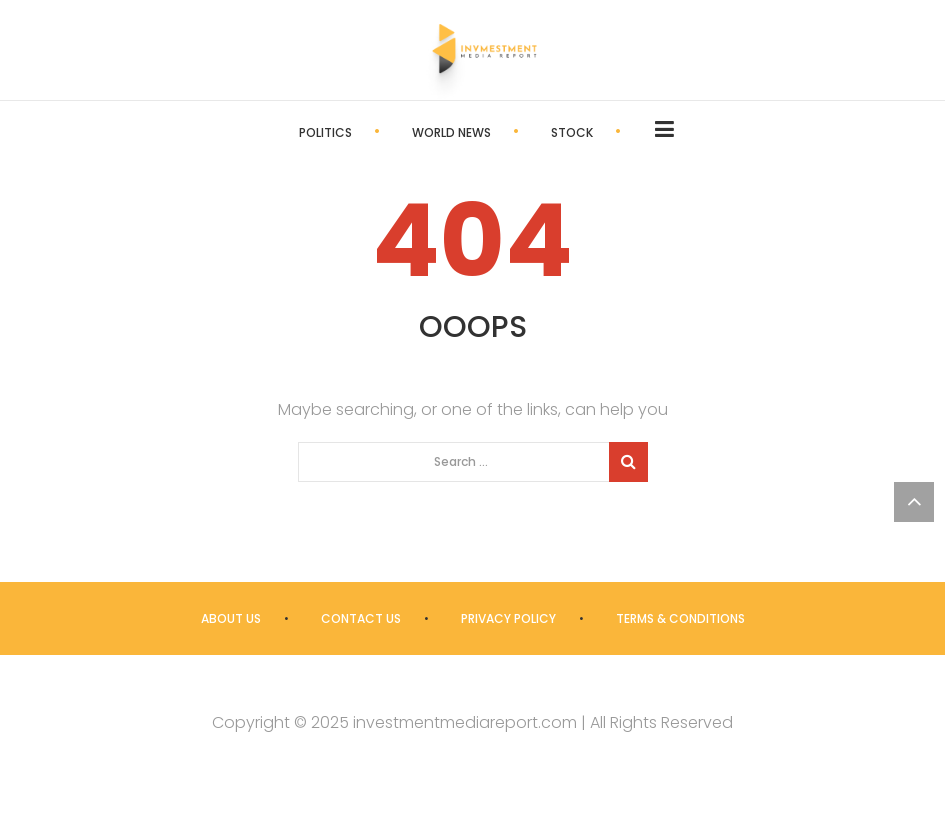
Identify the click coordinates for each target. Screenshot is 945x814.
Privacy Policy (508, 618)
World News (451, 132)
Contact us (361, 618)
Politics (325, 132)
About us (231, 618)
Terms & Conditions (680, 618)
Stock (572, 132)
